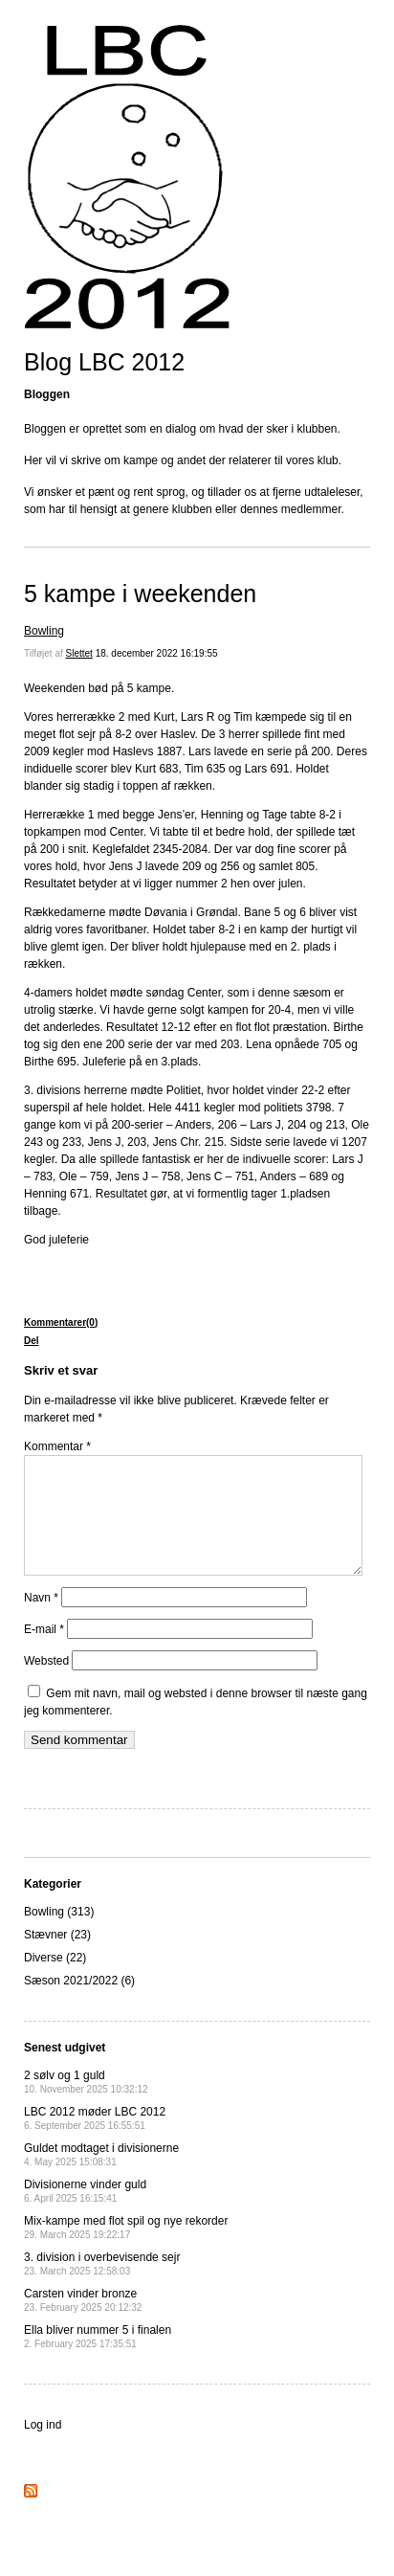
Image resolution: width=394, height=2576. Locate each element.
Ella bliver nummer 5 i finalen (97, 2359)
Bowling (44, 631)
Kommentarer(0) (61, 1322)
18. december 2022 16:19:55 (157, 653)
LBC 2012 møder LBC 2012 (94, 2141)
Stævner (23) (57, 1957)
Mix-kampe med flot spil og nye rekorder (126, 2250)
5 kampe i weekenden (140, 593)
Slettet (79, 653)
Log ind (42, 2447)
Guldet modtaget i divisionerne (101, 2177)
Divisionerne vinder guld (85, 2214)
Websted (46, 1684)
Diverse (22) (55, 1980)
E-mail (44, 1652)
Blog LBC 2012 (104, 361)
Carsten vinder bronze (83, 2323)
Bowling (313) (59, 1934)
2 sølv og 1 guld (86, 2104)
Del (31, 1340)
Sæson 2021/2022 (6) (79, 2003)
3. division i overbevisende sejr (102, 2286)
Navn (41, 1620)
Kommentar (57, 1446)
